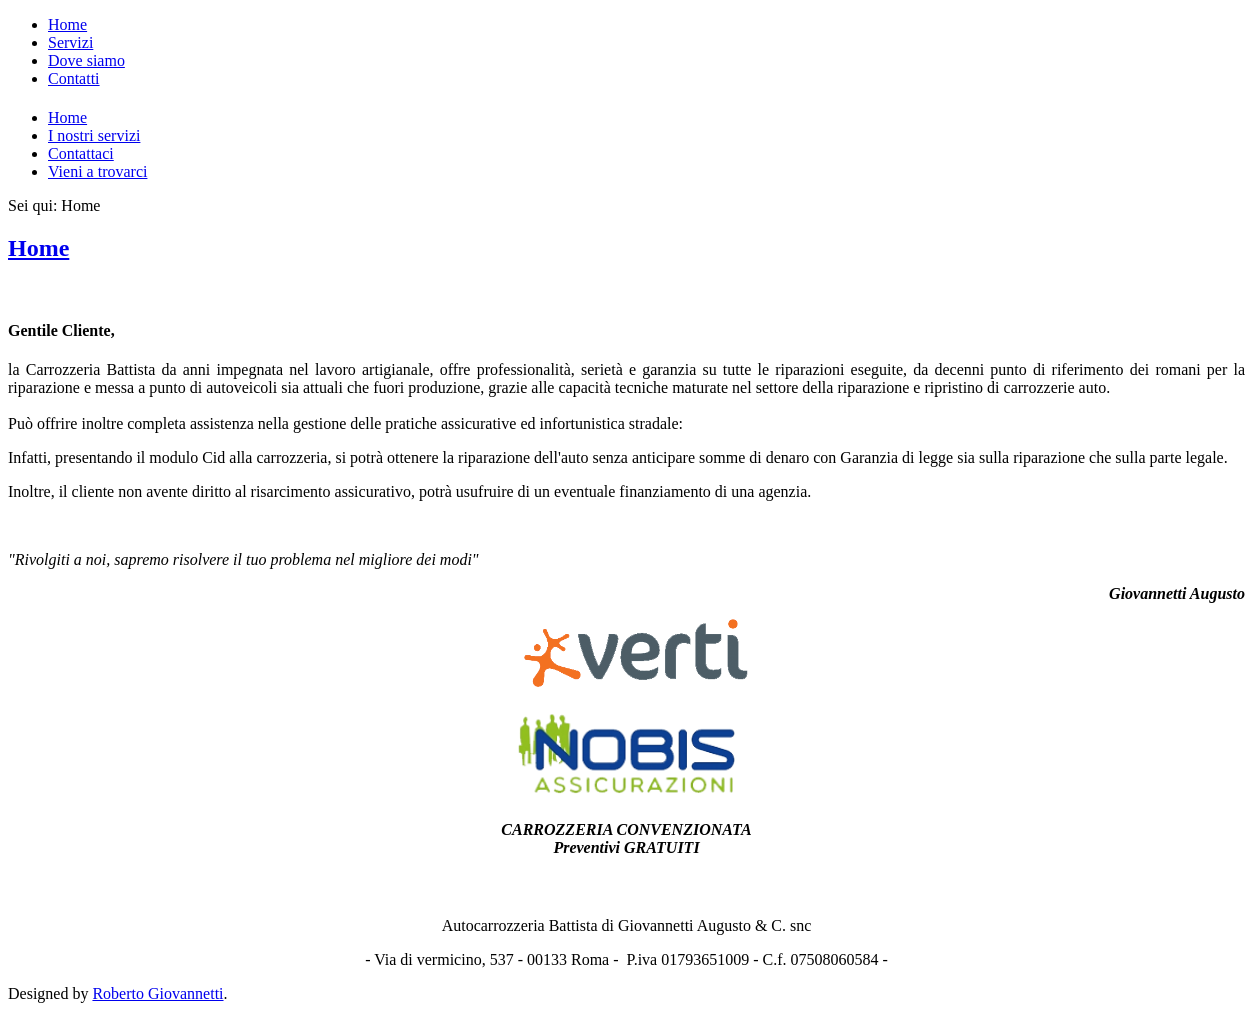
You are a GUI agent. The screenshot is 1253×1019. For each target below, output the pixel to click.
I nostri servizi (94, 135)
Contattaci (81, 153)
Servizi (70, 42)
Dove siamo (86, 60)
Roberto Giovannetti (157, 993)
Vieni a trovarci (97, 171)
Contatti (74, 78)
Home (67, 24)
